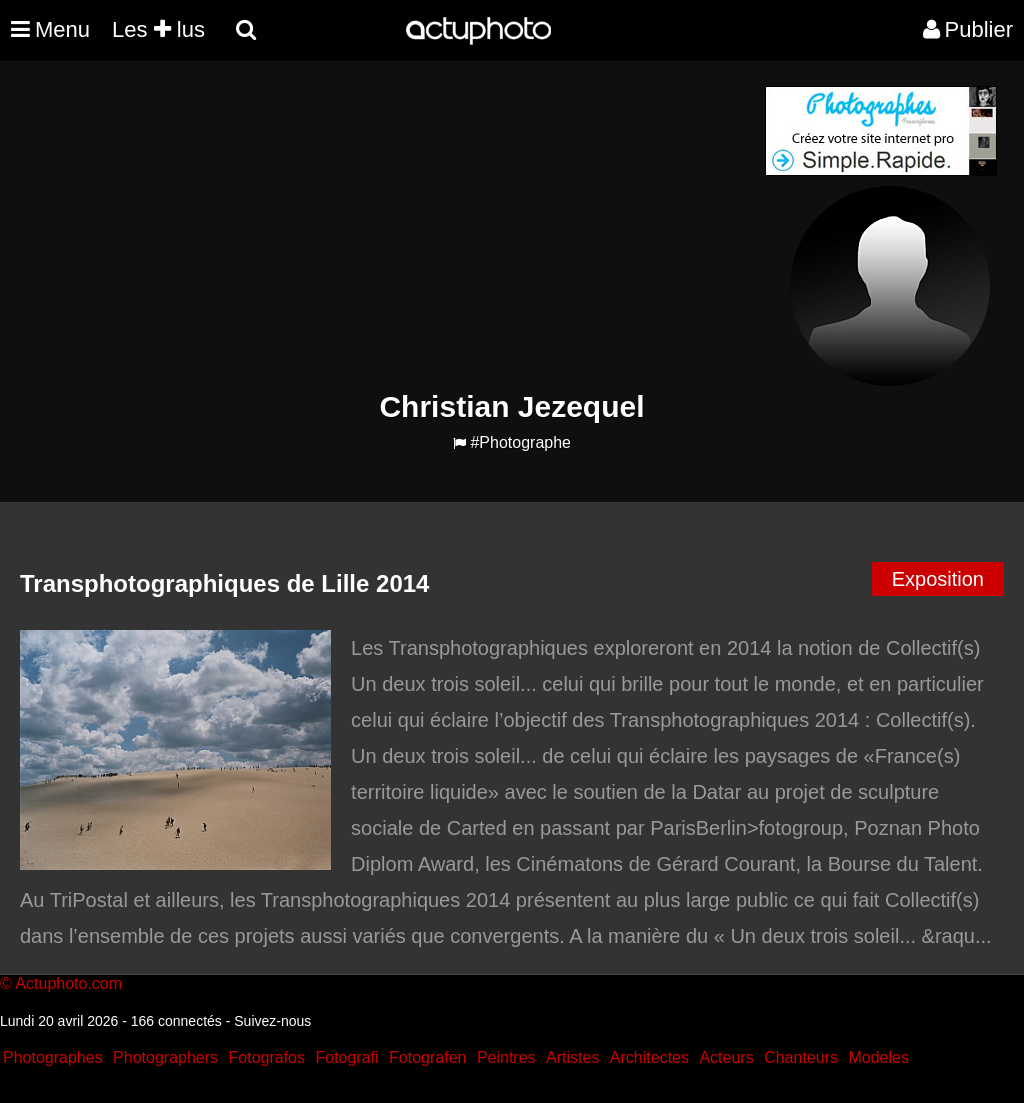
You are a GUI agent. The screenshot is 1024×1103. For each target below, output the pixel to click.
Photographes (53, 1057)
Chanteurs (801, 1057)
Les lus (158, 29)
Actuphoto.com (68, 983)
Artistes (572, 1057)
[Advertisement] (391, 226)
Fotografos (267, 1057)
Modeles (878, 1057)
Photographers (165, 1057)
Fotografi (346, 1057)
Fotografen (427, 1057)
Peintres (506, 1057)
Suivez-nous (272, 1021)
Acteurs (726, 1057)
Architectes (649, 1057)
